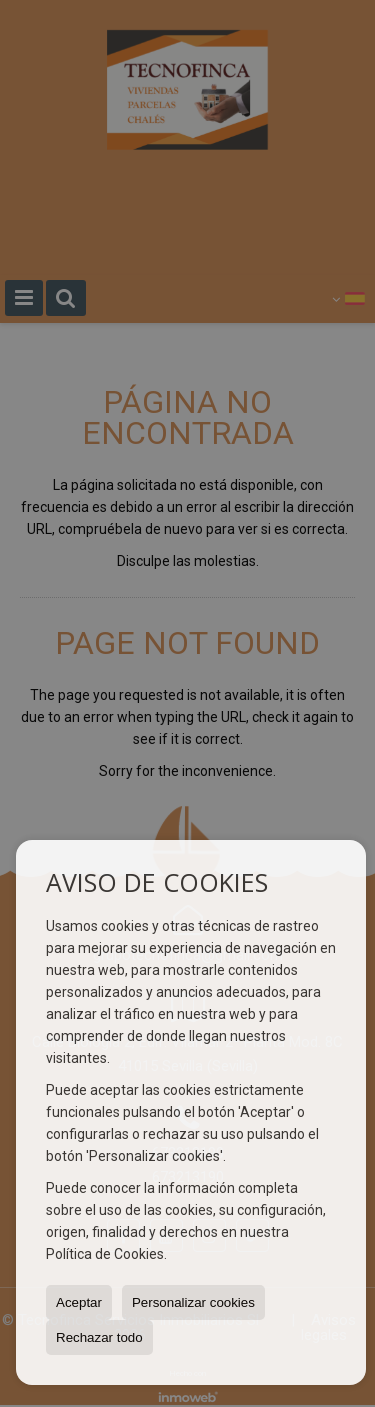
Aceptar (79, 1302)
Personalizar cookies (193, 1302)
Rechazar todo (99, 1337)
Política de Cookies (105, 1254)
